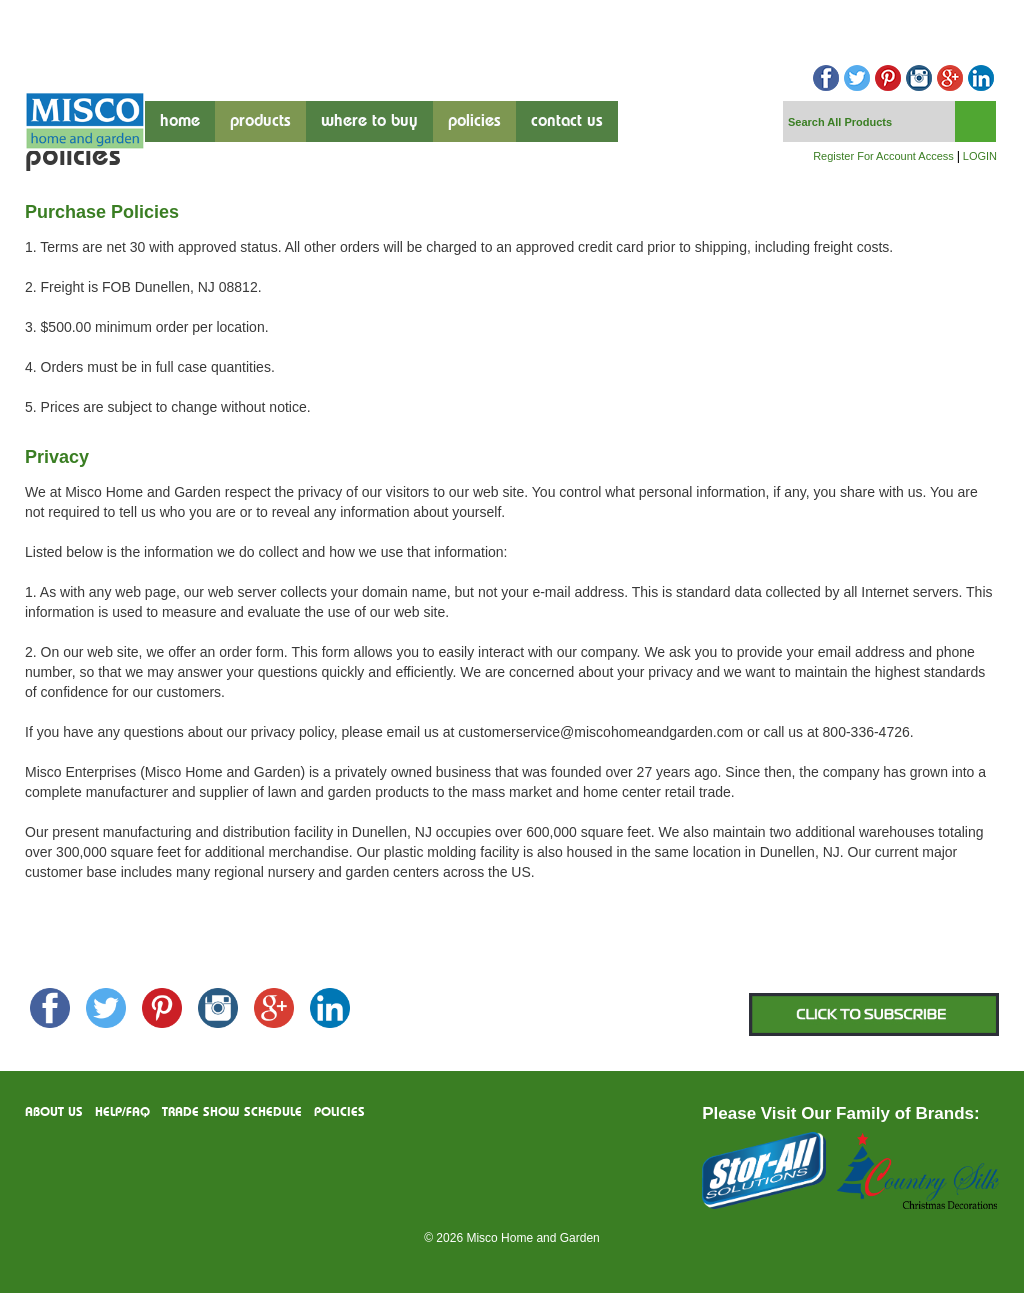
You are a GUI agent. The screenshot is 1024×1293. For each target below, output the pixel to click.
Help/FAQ (122, 1112)
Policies (474, 121)
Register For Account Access (883, 156)
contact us (567, 121)
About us (54, 1112)
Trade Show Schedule (232, 1112)
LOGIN (980, 156)
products (260, 121)
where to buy (369, 121)
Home (180, 121)
